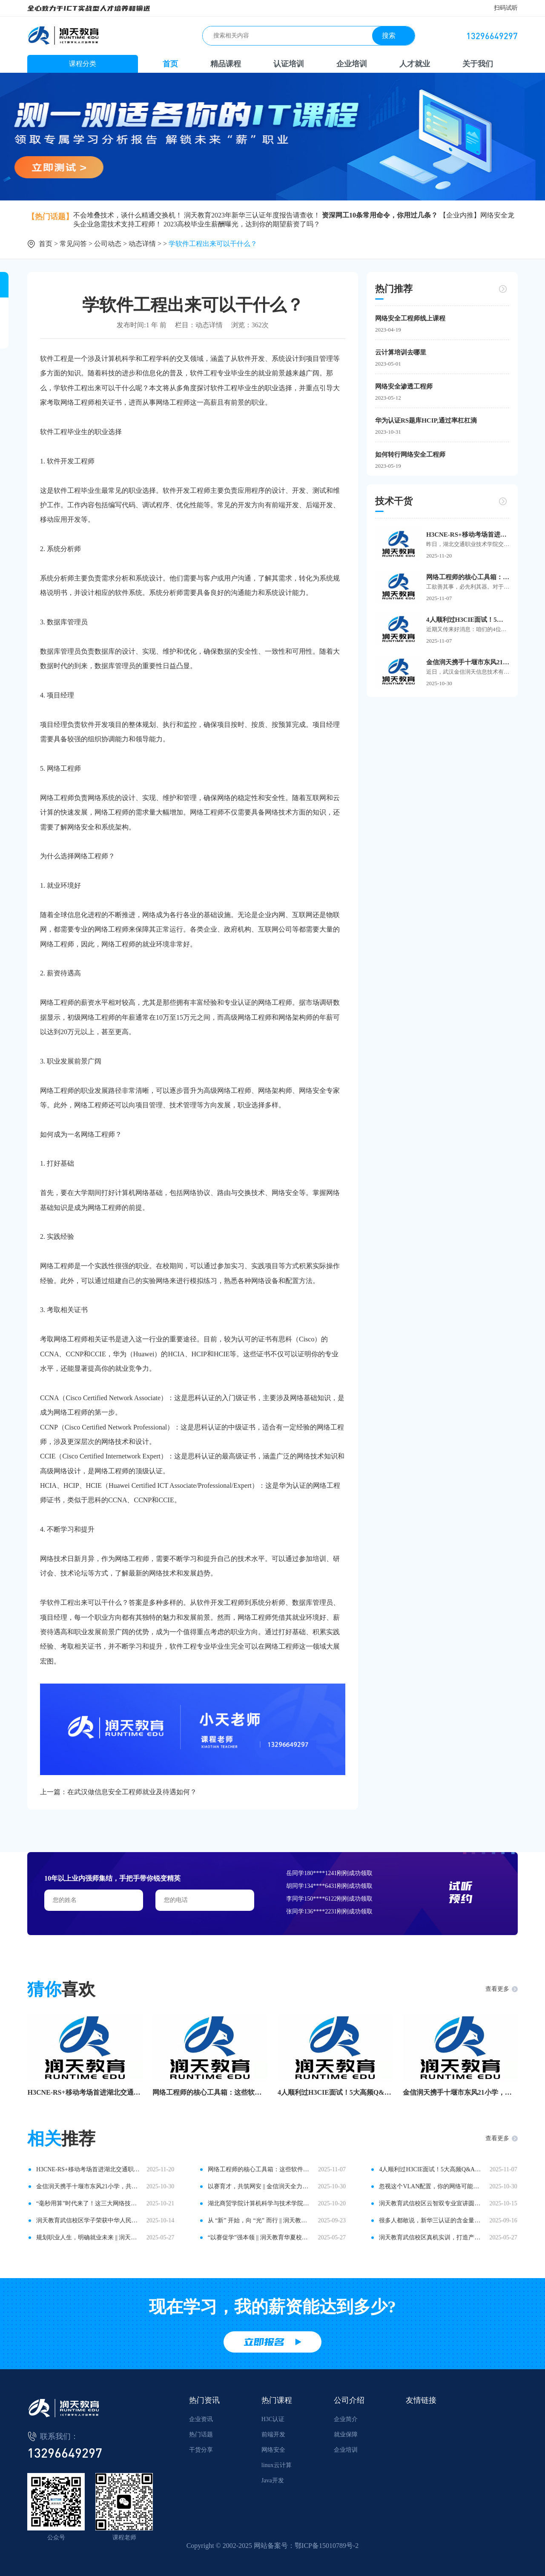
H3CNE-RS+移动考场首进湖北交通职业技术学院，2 (84, 2092)
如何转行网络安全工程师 (410, 454)
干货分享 (201, 2450)
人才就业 (414, 64)
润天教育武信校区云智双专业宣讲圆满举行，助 (431, 2203)
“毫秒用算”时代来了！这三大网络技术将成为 (88, 2203)
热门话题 (201, 2434)
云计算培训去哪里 (400, 352)
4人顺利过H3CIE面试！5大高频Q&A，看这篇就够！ (467, 619)
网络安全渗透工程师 (404, 386)
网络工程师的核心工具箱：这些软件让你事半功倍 (467, 577)
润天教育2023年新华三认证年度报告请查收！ (252, 215)
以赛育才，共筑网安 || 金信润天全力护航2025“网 (260, 2186)
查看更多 (497, 1989)
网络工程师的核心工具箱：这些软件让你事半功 (209, 2092)
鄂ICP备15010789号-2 (327, 2545)
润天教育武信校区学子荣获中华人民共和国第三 (88, 2220)
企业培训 (351, 64)
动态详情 (142, 243)
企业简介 (346, 2419)
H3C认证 (272, 2419)
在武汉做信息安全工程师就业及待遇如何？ (132, 1791)
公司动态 (107, 243)
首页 (170, 64)
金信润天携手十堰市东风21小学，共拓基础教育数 (460, 2092)
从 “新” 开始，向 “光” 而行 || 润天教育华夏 (260, 2220)
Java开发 (272, 2480)
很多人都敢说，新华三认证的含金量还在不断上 (431, 2220)
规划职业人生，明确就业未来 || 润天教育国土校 (88, 2237)
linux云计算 (276, 2465)
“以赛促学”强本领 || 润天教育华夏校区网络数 (260, 2237)
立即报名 (264, 2342)
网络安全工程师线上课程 (410, 318)
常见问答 (73, 243)
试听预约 (461, 1892)
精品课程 (225, 64)
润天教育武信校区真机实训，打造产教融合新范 (431, 2237)
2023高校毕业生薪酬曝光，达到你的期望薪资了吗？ (242, 224)
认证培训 (288, 64)
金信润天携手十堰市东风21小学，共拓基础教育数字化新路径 (467, 662)
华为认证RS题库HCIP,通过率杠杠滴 (426, 420)
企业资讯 (201, 2419)
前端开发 (273, 2434)
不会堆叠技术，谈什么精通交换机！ (127, 215)
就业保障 (346, 2434)
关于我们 (477, 64)
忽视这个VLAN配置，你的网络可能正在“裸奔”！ (431, 2186)
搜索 (389, 35)
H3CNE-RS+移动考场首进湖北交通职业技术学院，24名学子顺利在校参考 (467, 534)
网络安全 (273, 2450)
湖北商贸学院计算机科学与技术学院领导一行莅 (260, 2203)
